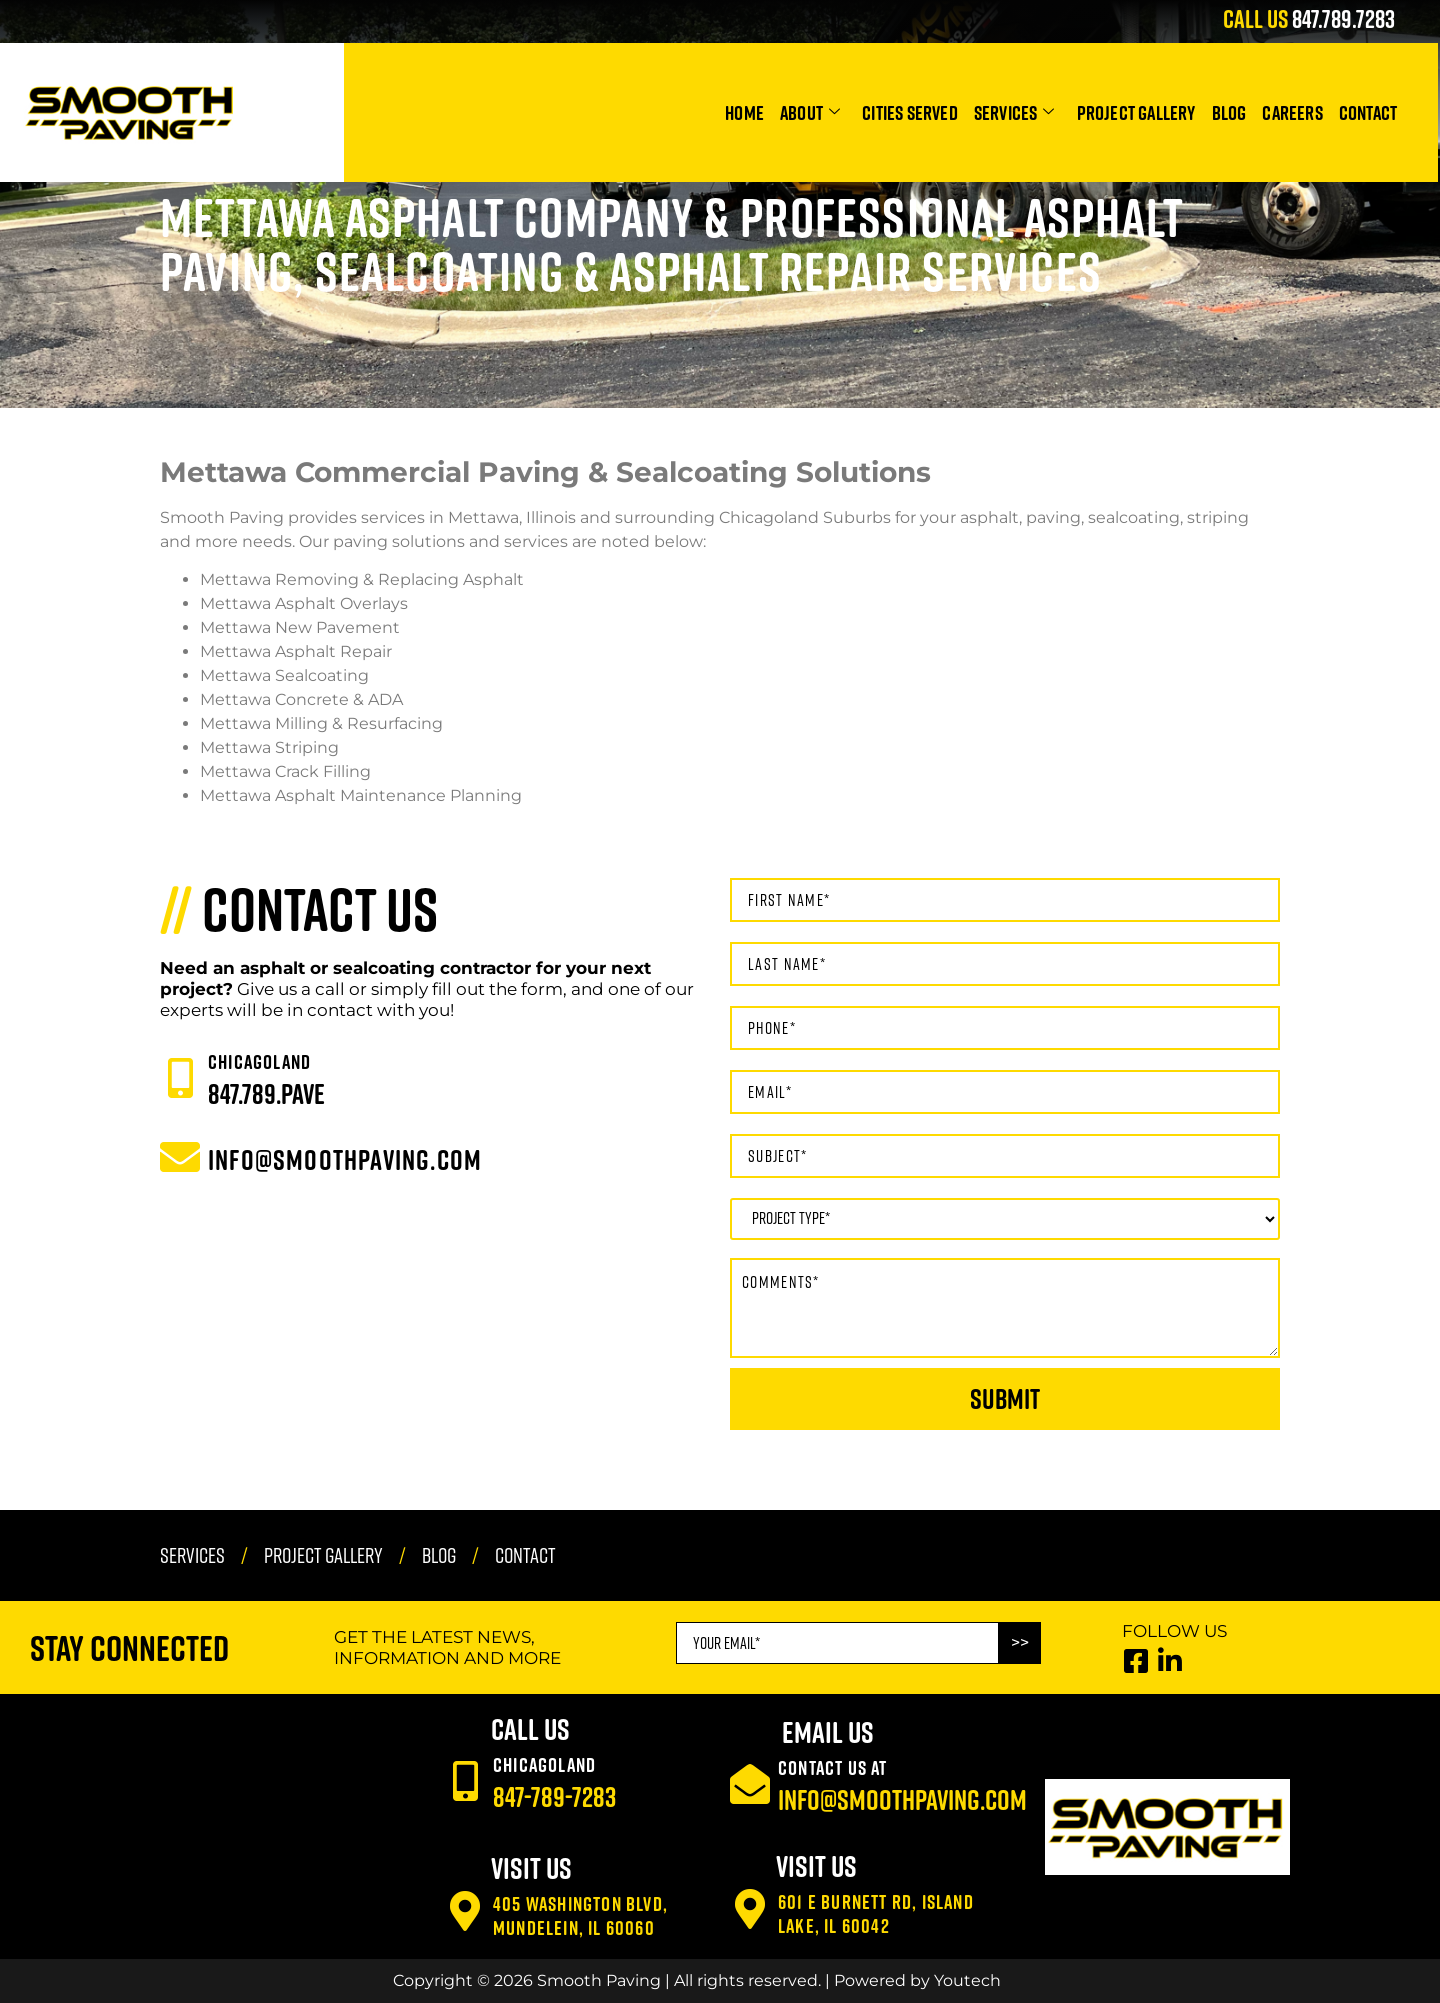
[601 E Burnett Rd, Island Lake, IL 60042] (750, 1909)
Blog (1229, 112)
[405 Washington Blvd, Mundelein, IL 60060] (465, 1911)
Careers (1292, 112)
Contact (1368, 112)
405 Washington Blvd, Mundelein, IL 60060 (580, 1915)
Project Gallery (1136, 112)
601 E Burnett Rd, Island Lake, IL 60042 (876, 1913)
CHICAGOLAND (259, 1061)
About (810, 112)
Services (1014, 112)
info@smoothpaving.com (902, 1799)
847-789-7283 (554, 1796)
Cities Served (910, 112)
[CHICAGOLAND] (180, 1078)
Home (744, 112)
